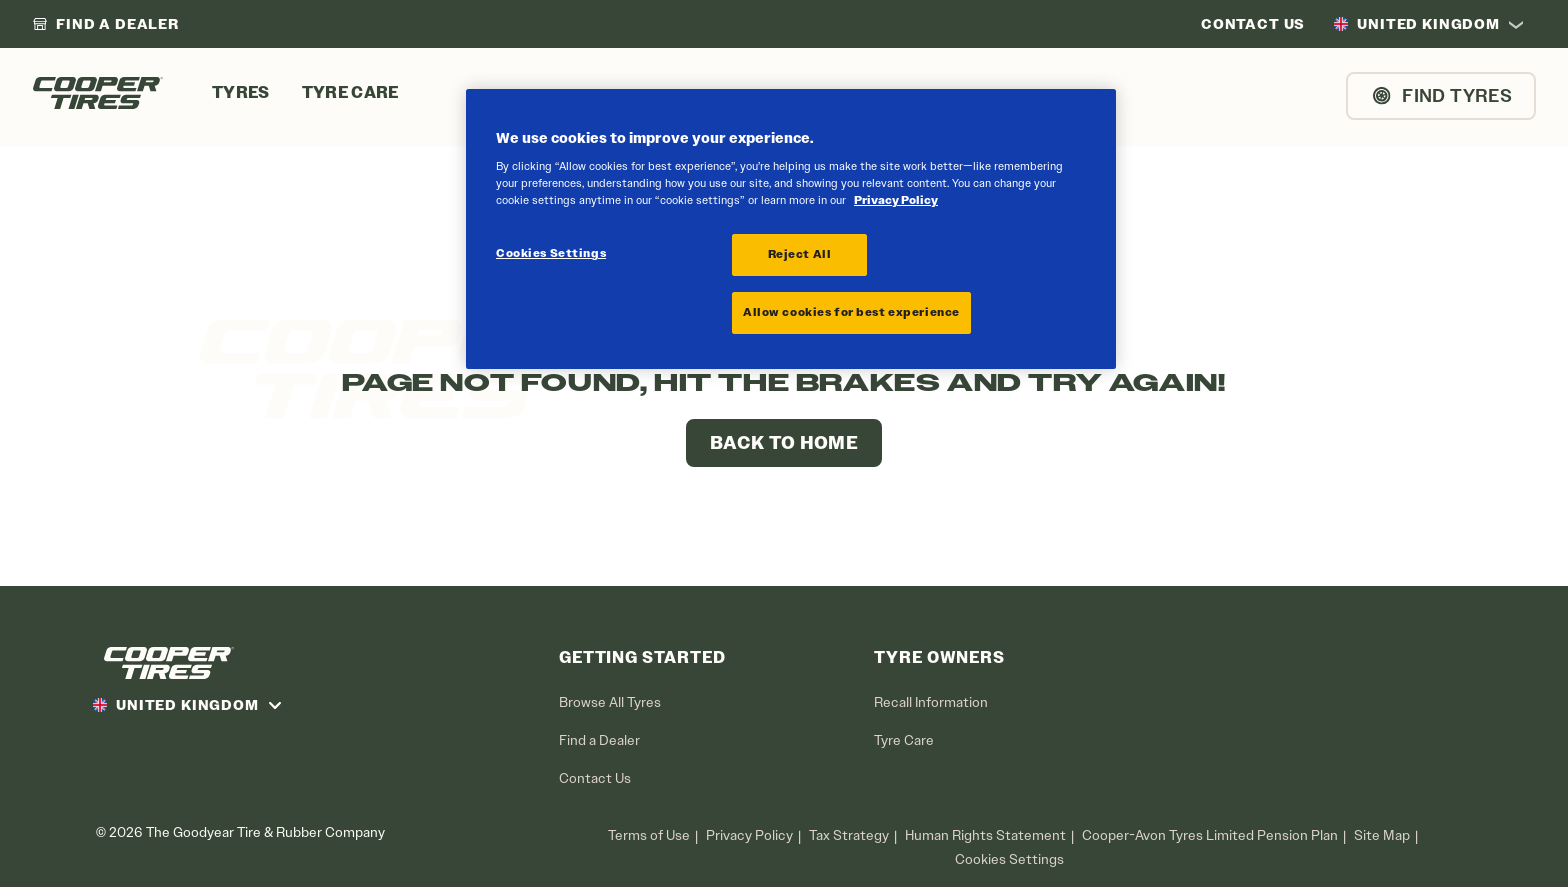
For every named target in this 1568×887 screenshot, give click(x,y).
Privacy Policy (749, 835)
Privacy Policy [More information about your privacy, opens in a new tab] (896, 200)
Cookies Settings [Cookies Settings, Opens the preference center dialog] (551, 253)
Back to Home (784, 442)
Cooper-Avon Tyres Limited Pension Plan (1210, 835)
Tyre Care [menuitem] (350, 92)
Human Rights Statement (985, 835)
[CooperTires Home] (98, 93)
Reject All (800, 254)
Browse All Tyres (610, 702)
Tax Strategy (849, 835)
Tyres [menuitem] (241, 92)
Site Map (1382, 835)
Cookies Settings (1009, 860)
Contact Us (595, 778)
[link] (105, 24)
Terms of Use (649, 835)
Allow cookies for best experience (851, 312)
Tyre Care (904, 740)
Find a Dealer (599, 740)
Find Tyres (1441, 96)
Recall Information (931, 702)
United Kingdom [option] (1416, 24)
